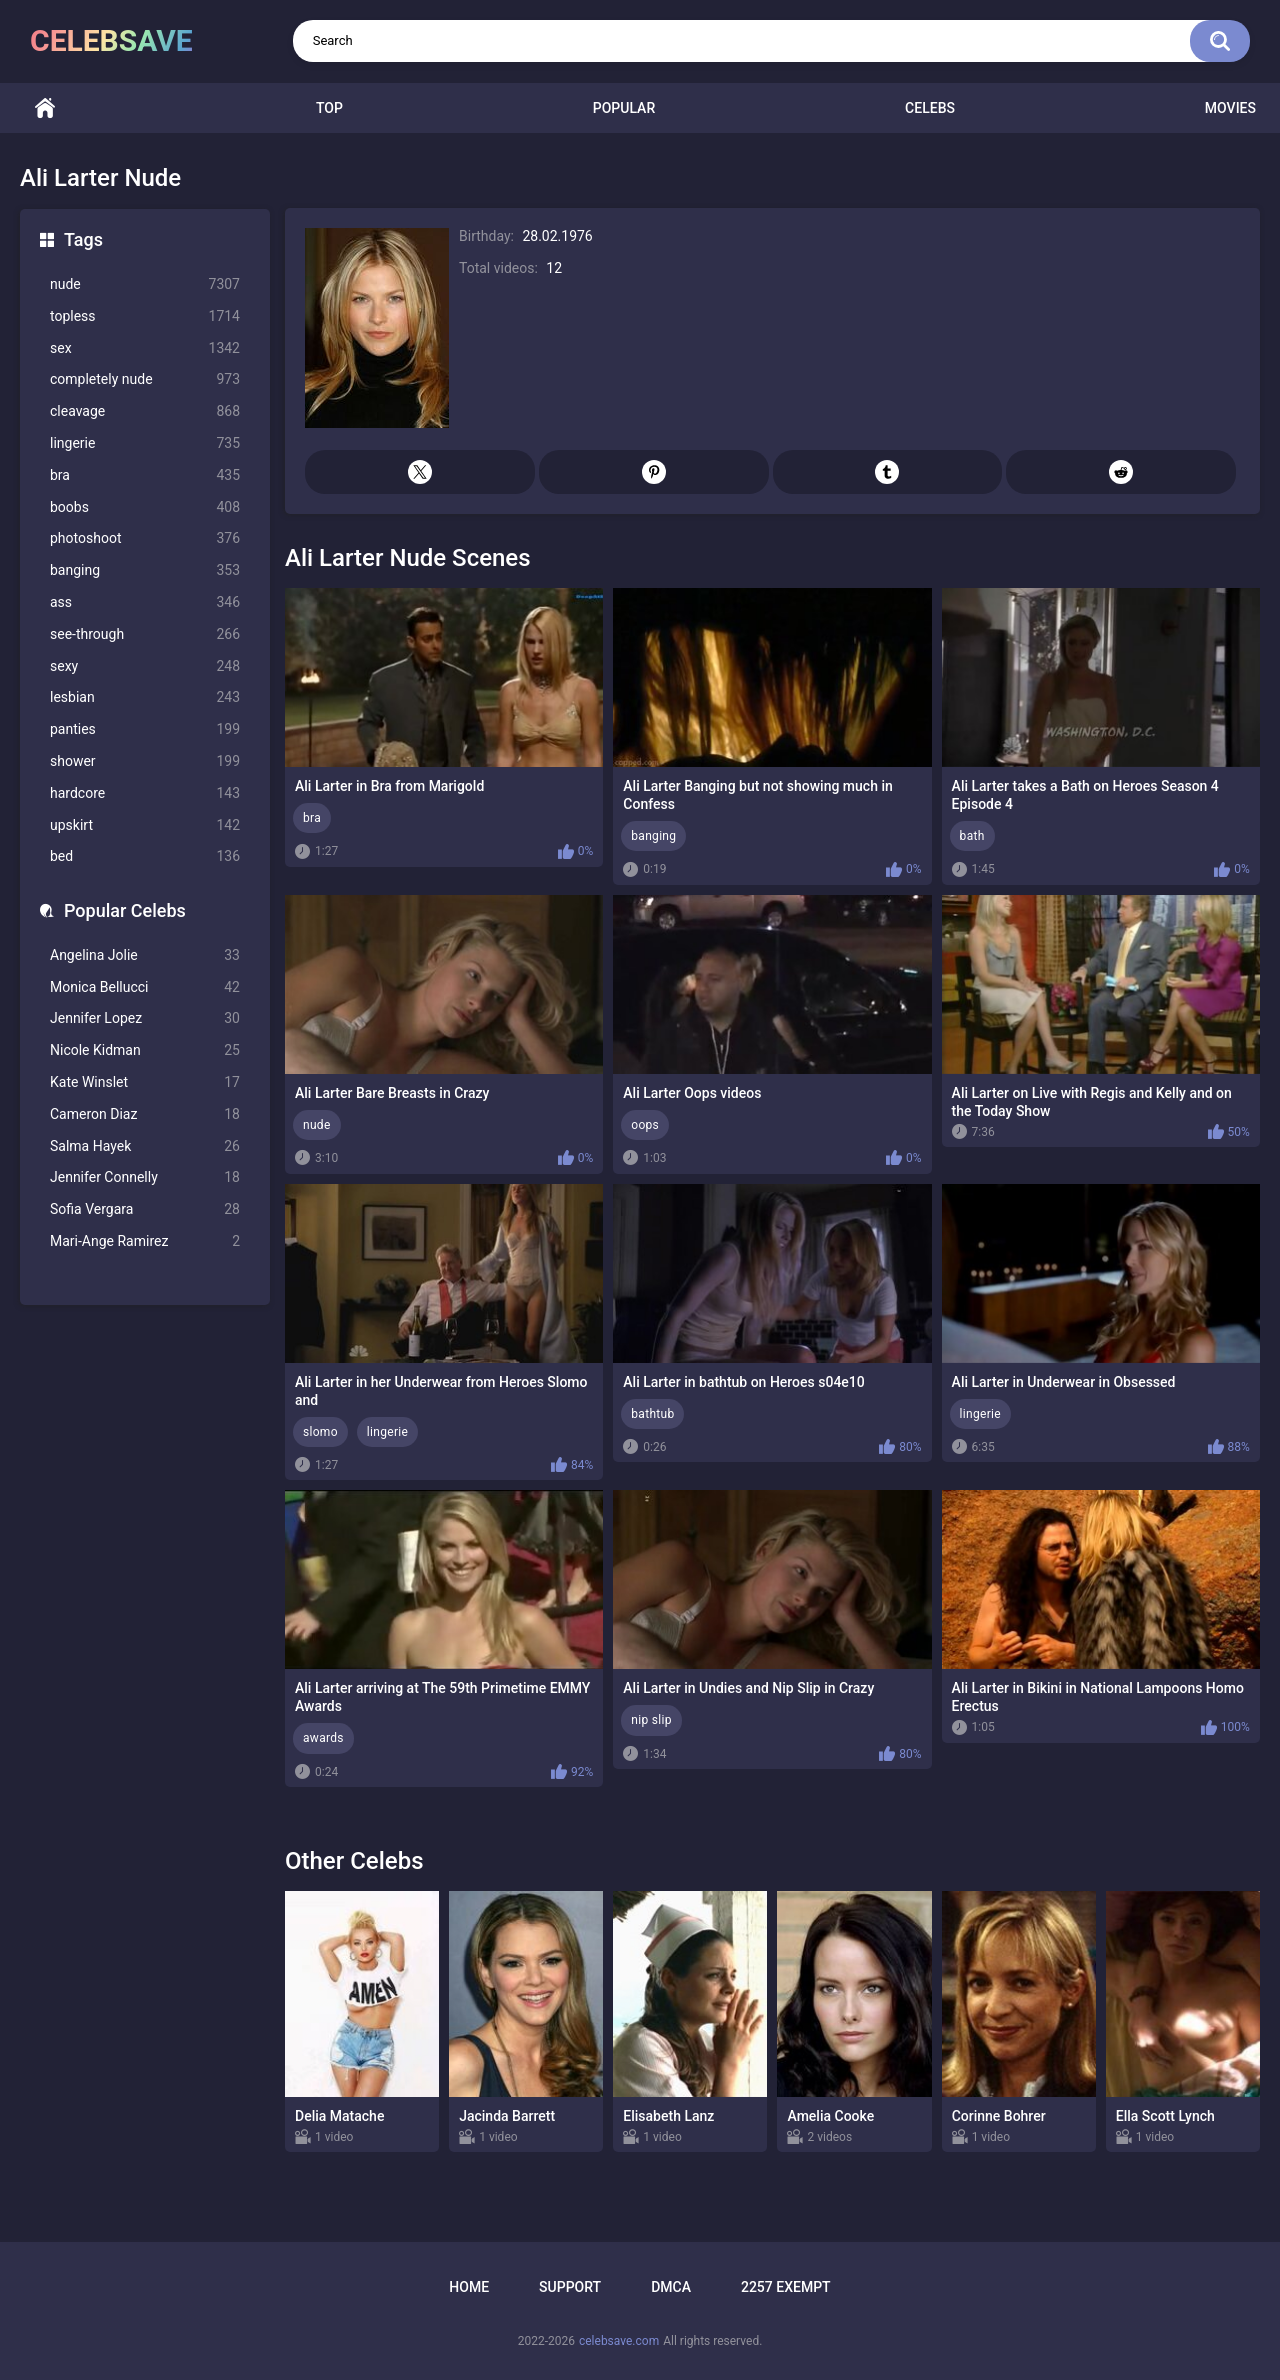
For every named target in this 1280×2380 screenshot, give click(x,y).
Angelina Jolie (145, 955)
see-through (145, 634)
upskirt (145, 825)
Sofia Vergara (145, 1209)
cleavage (145, 411)
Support (570, 2287)
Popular (624, 108)
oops (645, 1125)
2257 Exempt (786, 2287)
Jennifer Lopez (145, 1018)
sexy (145, 666)
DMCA (671, 2287)
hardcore (145, 793)
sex (145, 348)
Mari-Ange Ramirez (145, 1241)
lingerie (145, 443)
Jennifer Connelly (145, 1177)
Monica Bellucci (145, 987)
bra (145, 475)
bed (145, 856)
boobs (145, 507)
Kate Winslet (145, 1082)
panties (145, 729)
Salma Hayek (145, 1146)
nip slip (651, 1720)
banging (145, 570)
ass (145, 602)
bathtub (652, 1414)
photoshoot (145, 538)
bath (972, 836)
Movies (1230, 108)
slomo (320, 1432)
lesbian (145, 697)
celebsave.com (619, 2341)
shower (145, 761)
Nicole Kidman (145, 1050)
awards (323, 1738)
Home (45, 108)
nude (145, 284)
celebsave (111, 40)
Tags (83, 239)
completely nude (145, 379)
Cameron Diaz (145, 1114)
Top (329, 108)
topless (145, 316)
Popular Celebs (125, 910)
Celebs (930, 108)
